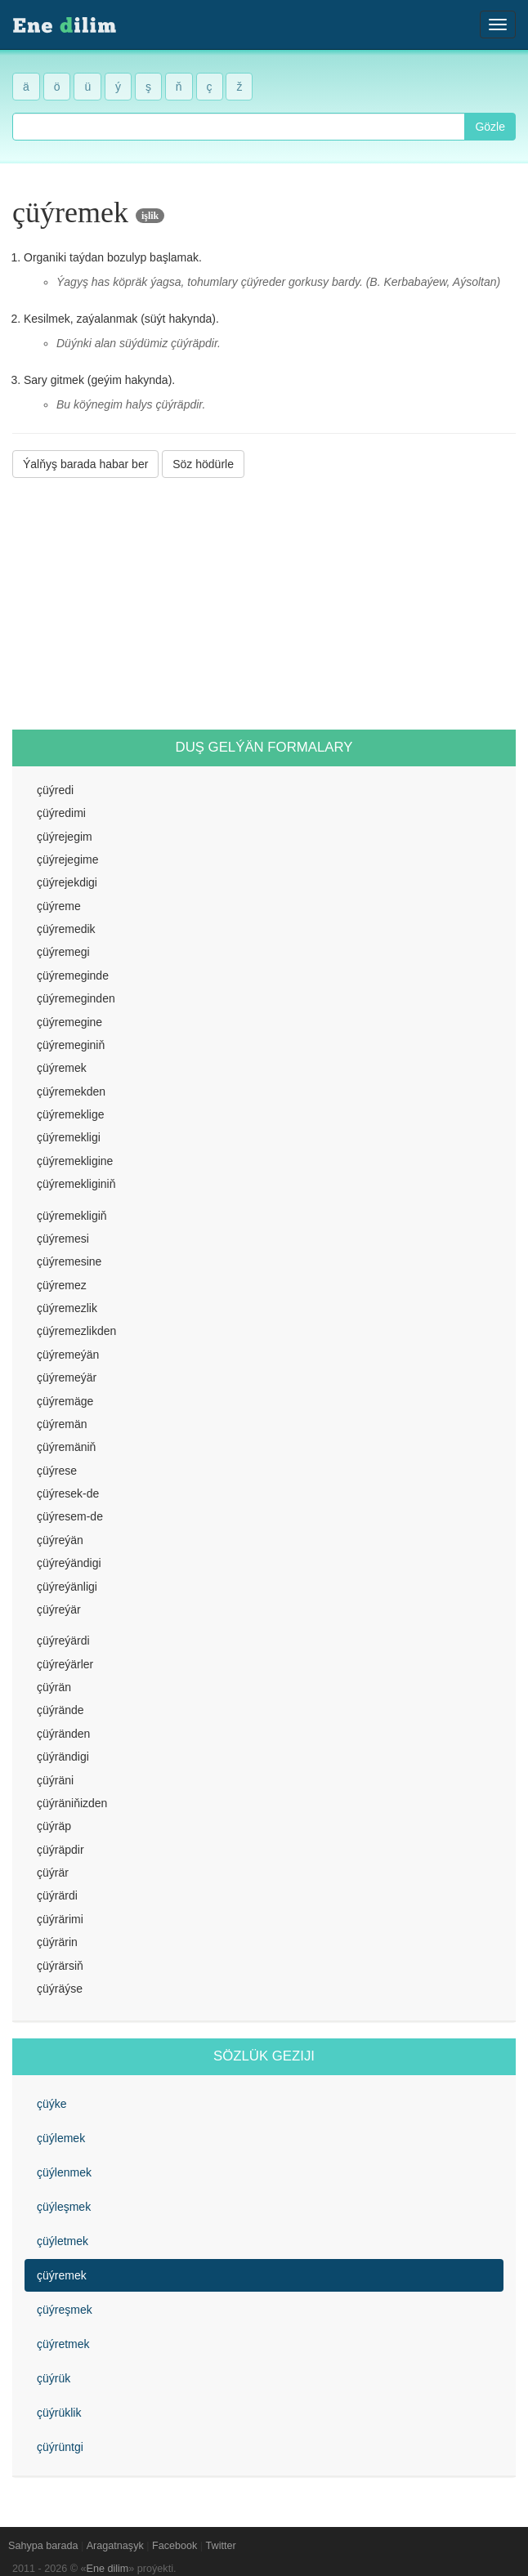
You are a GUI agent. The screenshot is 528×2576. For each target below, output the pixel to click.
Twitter (221, 2545)
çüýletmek (62, 2241)
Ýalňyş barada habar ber (85, 464)
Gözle (490, 126)
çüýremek (62, 2275)
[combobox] (238, 127)
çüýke (52, 2103)
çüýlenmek (64, 2172)
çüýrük (53, 2378)
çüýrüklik (59, 2412)
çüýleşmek (64, 2206)
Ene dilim (108, 2568)
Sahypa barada (43, 2545)
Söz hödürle (203, 464)
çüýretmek (63, 2344)
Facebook (174, 2545)
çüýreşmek (64, 2309)
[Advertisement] (264, 603)
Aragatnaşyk (115, 2545)
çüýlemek (61, 2138)
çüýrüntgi (60, 2446)
